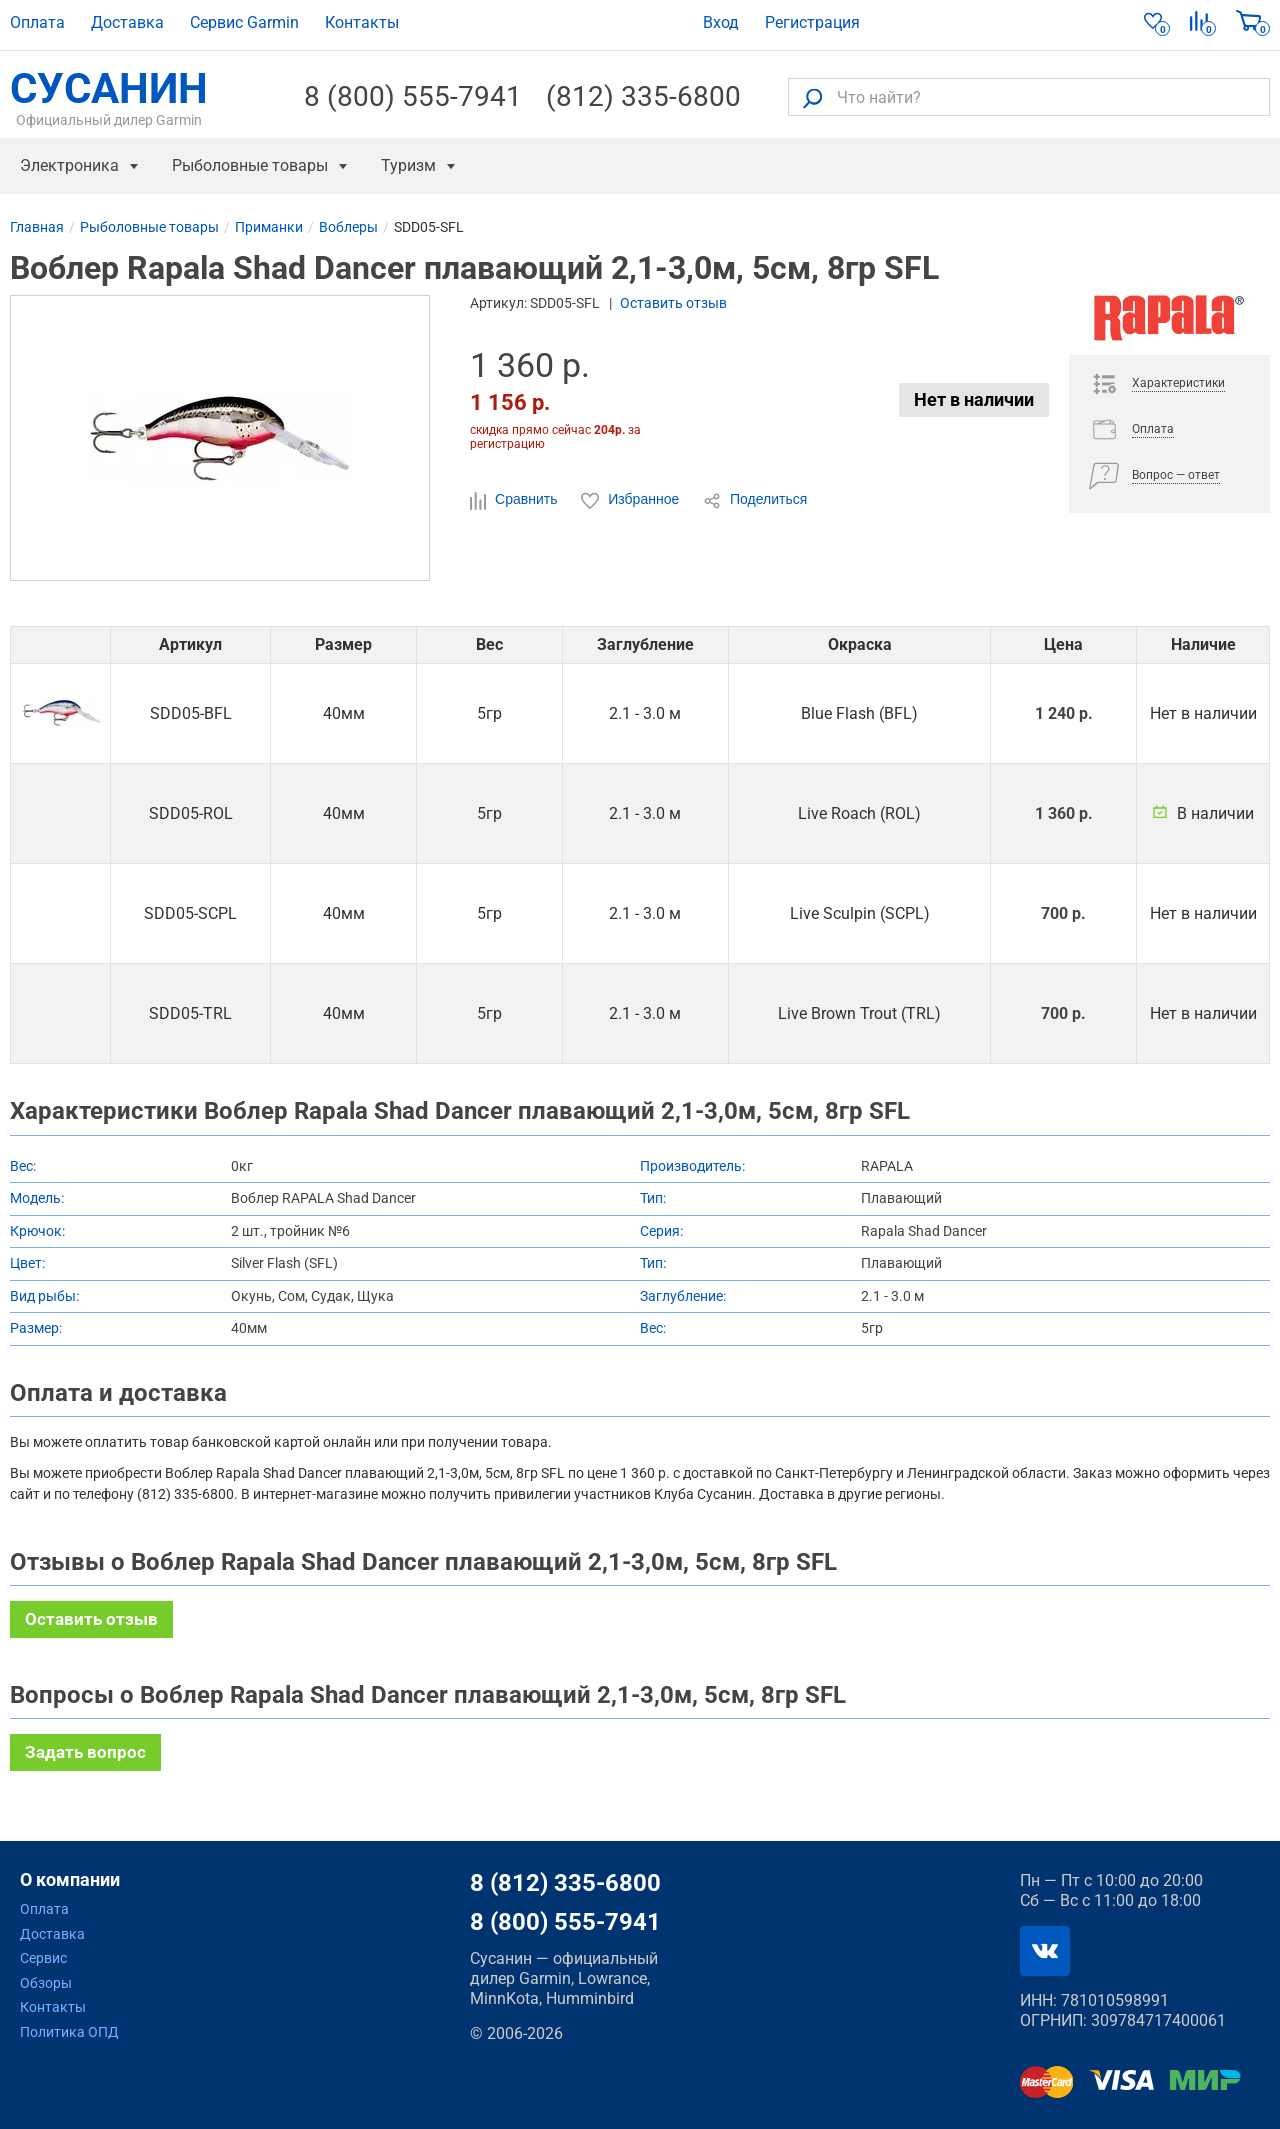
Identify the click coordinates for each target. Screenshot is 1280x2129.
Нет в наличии (974, 399)
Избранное (632, 500)
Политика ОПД (69, 2032)
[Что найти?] (1029, 97)
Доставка (127, 22)
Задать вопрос (85, 1752)
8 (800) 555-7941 (413, 97)
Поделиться (755, 500)
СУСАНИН (109, 97)
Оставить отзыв (673, 303)
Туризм (408, 165)
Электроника (69, 165)
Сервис (43, 1958)
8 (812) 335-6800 (565, 1883)
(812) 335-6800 (643, 97)
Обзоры (46, 1983)
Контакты (362, 22)
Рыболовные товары (250, 165)
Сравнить (515, 500)
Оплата (37, 22)
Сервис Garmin (244, 22)
